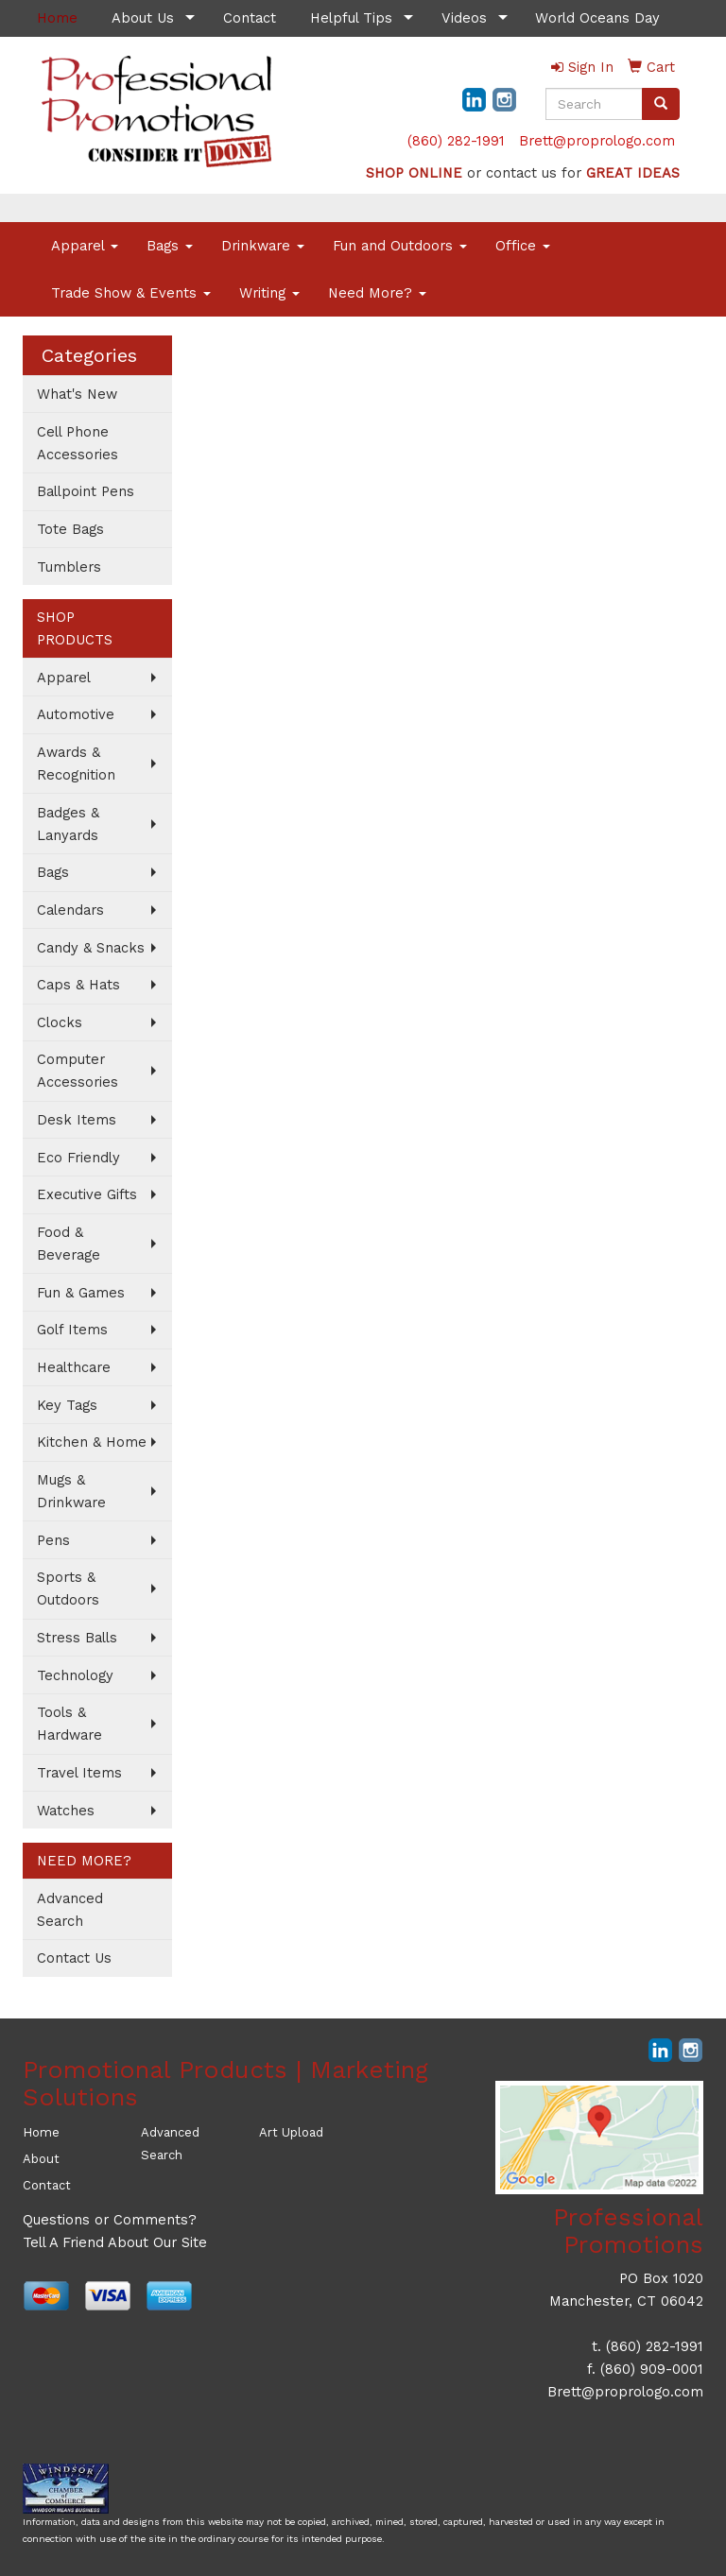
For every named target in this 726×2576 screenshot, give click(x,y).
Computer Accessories (77, 1071)
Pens (53, 1540)
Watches (66, 1810)
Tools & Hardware (69, 1723)
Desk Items (76, 1119)
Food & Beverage (68, 1243)
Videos (464, 17)
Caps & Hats (78, 984)
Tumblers (69, 566)
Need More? (377, 292)
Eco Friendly (78, 1157)
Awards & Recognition (76, 763)
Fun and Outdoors (400, 245)
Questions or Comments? (110, 2219)
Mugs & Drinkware (71, 1491)
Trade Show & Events (131, 292)
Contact (249, 17)
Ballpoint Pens (85, 491)
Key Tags (67, 1405)
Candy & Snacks (91, 947)
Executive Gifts (87, 1194)
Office (522, 245)
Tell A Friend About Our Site (115, 2242)
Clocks (59, 1022)
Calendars (70, 910)
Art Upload (291, 2132)
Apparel (84, 245)
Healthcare (74, 1367)
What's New (77, 394)
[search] (661, 104)
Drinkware (262, 245)
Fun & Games (81, 1292)
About (41, 2159)
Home (41, 2132)
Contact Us (74, 1957)
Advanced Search (70, 1910)
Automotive (75, 714)
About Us (143, 17)
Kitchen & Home (92, 1442)
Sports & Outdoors (68, 1588)
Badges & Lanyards (68, 824)
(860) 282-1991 (456, 140)
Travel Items (79, 1772)
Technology (75, 1675)
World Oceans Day (597, 17)
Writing (269, 292)
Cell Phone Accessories (77, 443)
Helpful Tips (351, 17)
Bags (170, 245)
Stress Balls (77, 1637)
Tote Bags (70, 529)
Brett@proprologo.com (597, 140)
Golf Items (72, 1329)
